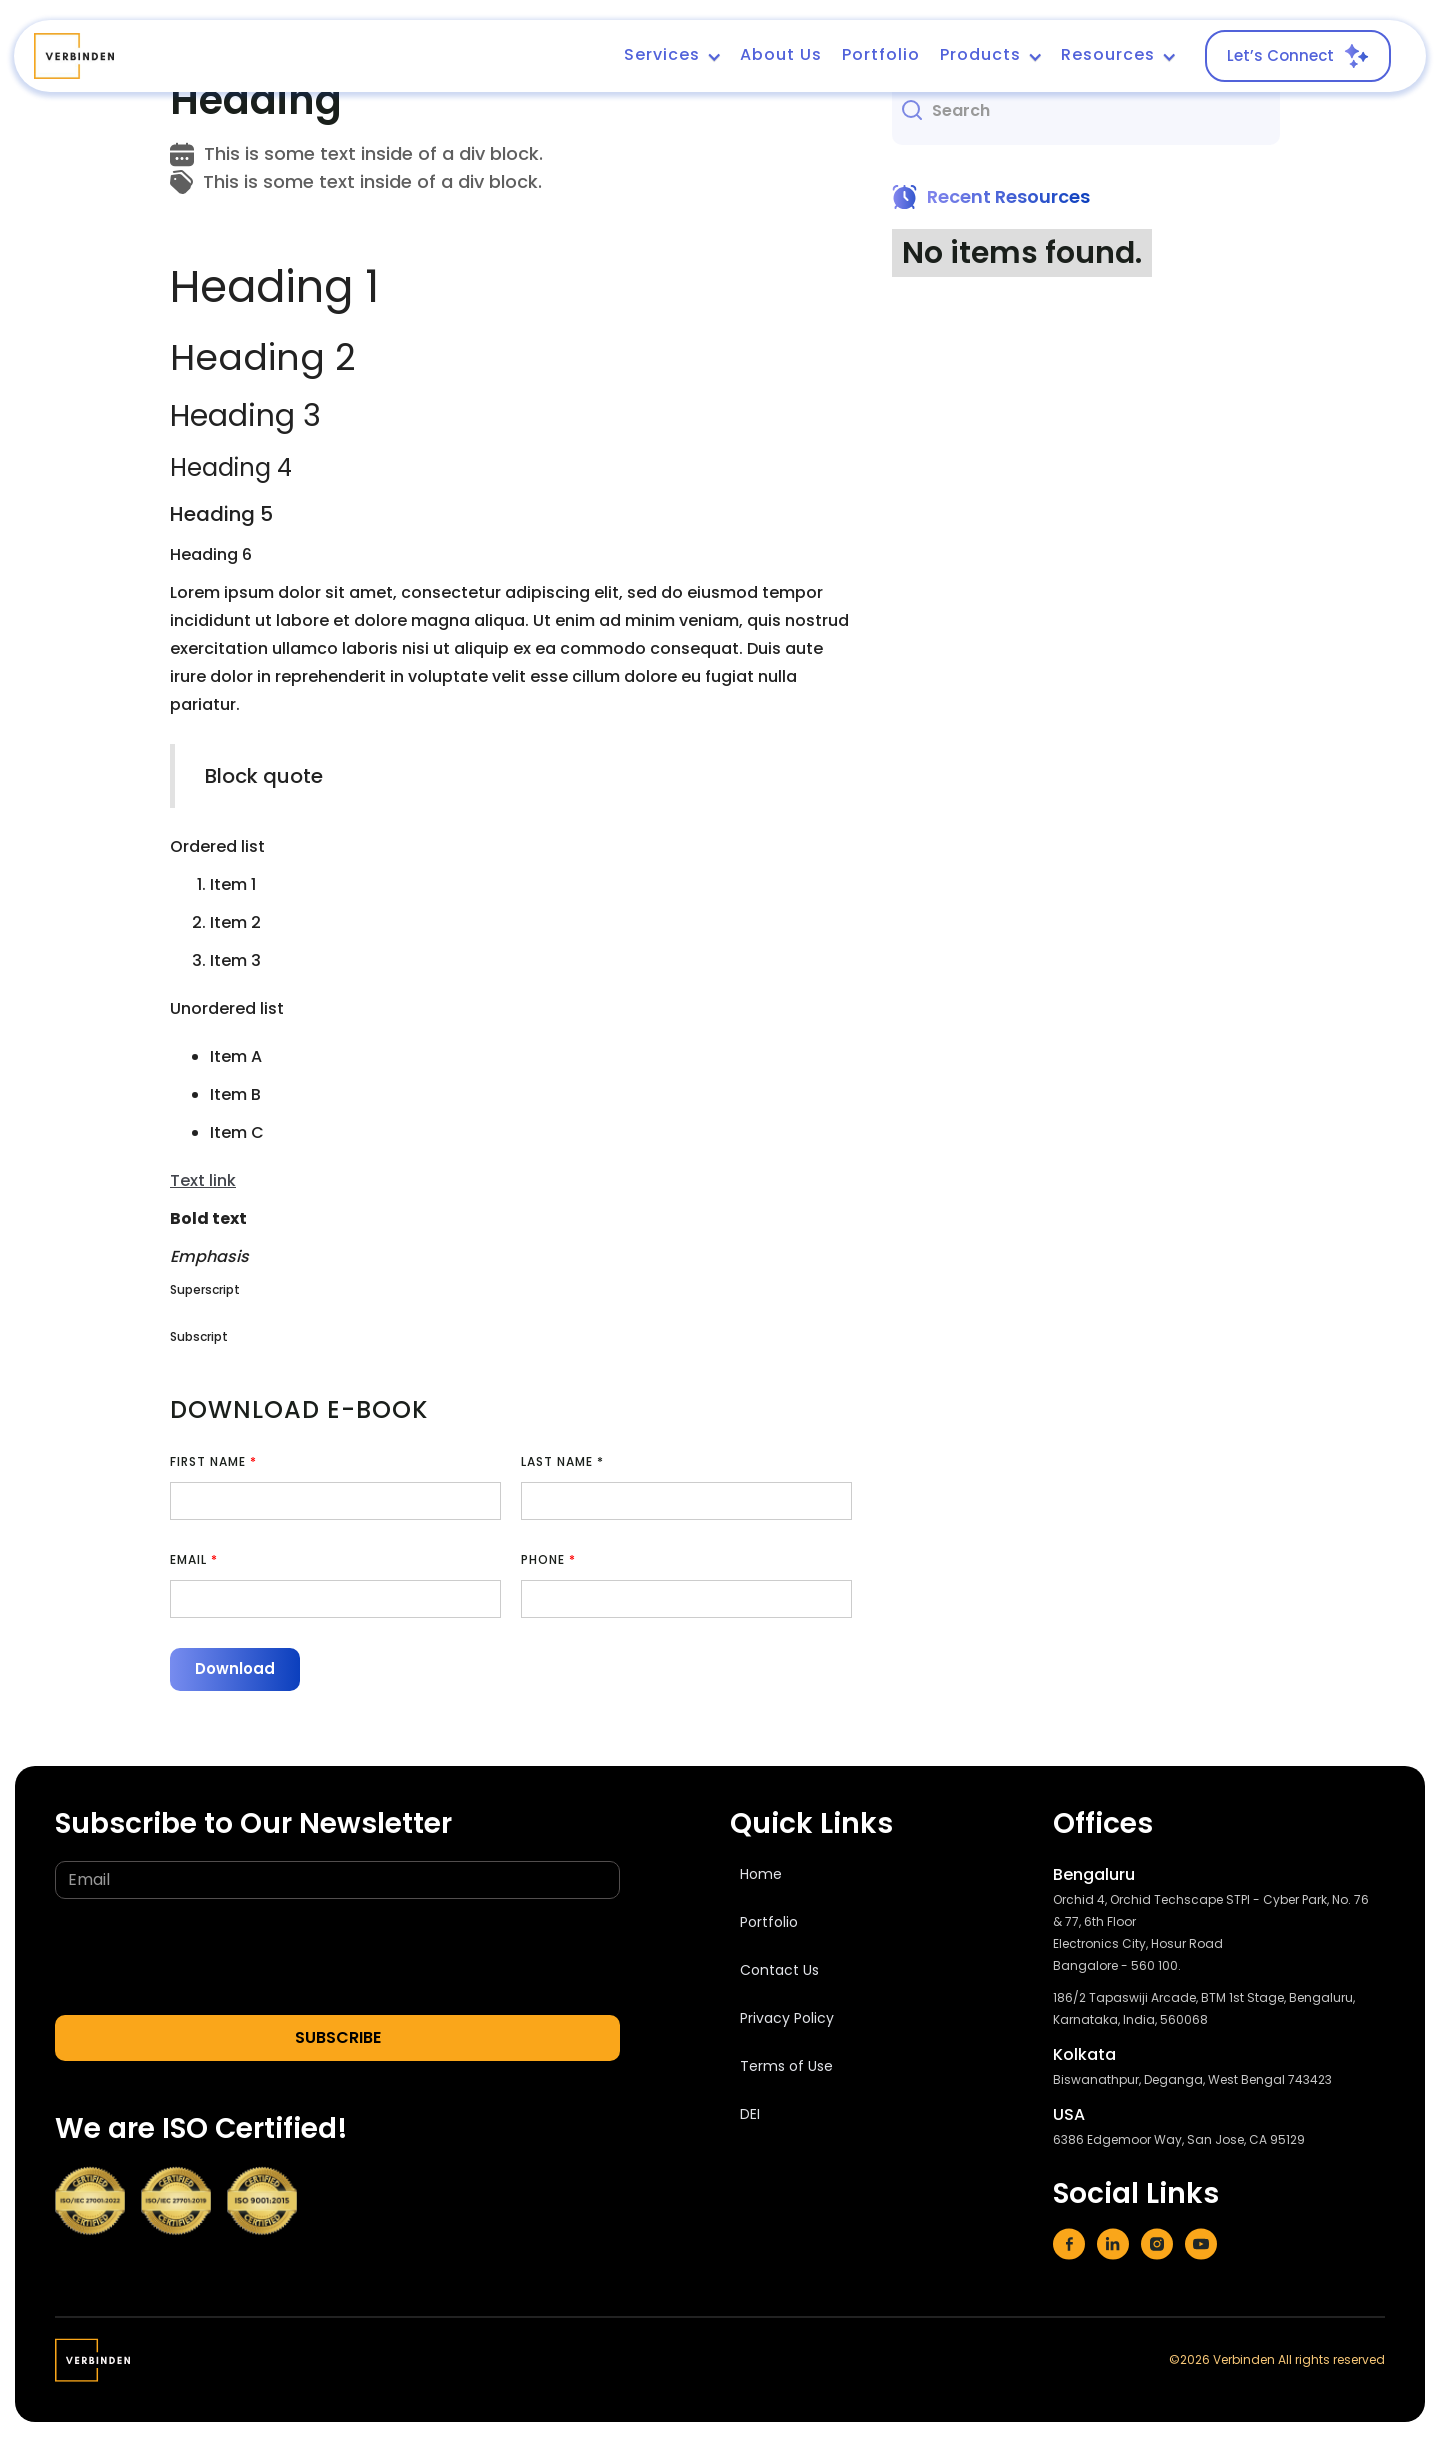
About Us (781, 54)
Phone (548, 1559)
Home (761, 1874)
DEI (750, 2114)
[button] (672, 56)
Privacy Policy (787, 2018)
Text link (203, 1180)
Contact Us (779, 1970)
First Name (213, 1461)
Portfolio (881, 54)
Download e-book (299, 1409)
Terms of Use (786, 2066)
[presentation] (207, 1958)
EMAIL (194, 1559)
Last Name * (562, 1461)
